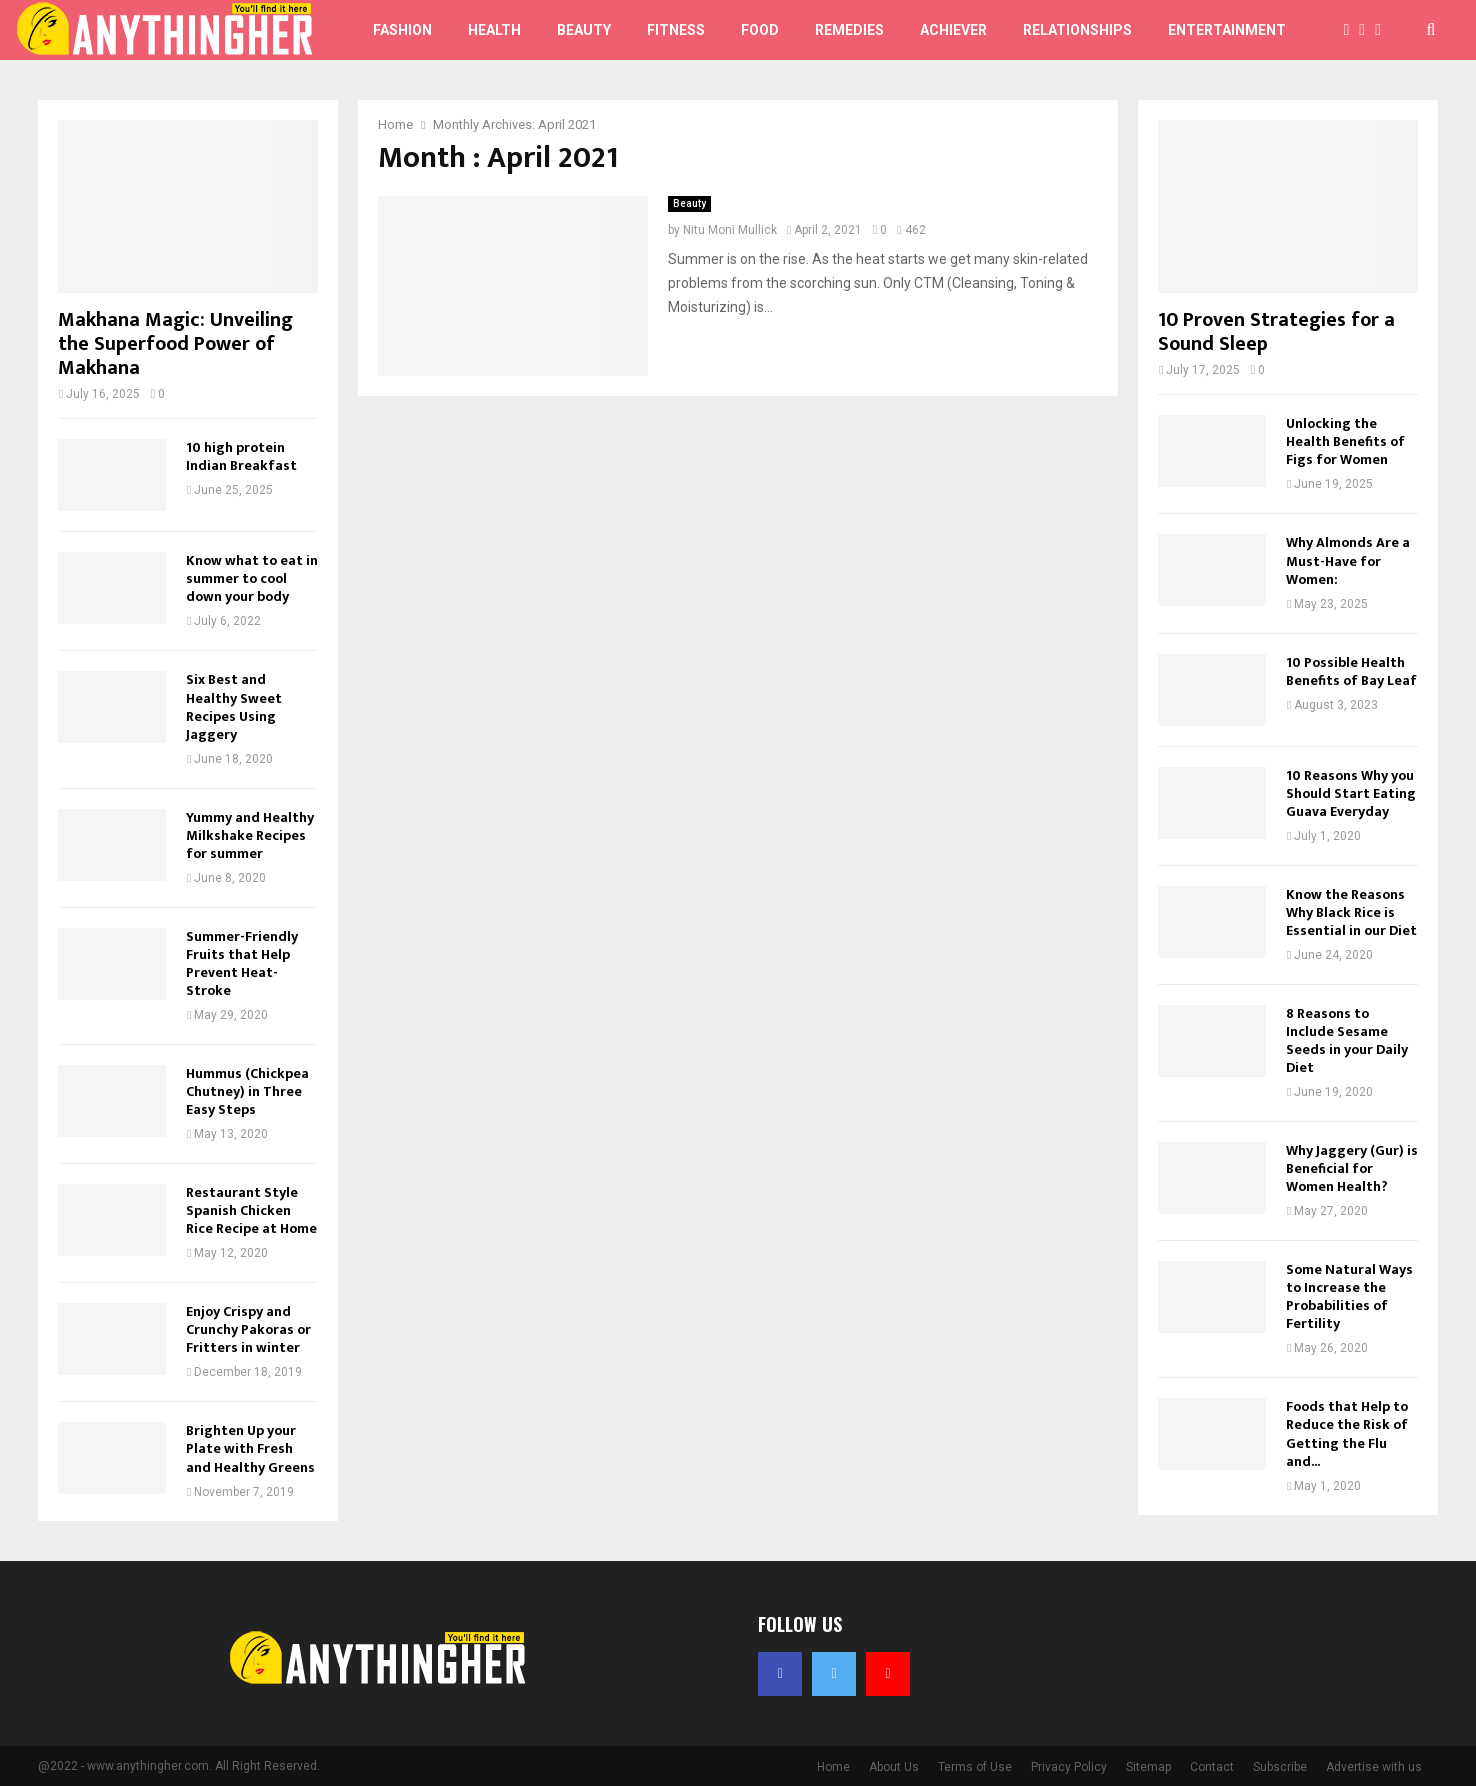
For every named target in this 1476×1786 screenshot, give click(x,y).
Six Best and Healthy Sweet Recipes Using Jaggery (234, 706)
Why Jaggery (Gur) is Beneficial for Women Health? (1352, 1168)
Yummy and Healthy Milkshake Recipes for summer (250, 835)
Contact (1212, 1767)
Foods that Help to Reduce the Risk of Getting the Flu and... (1347, 1433)
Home (833, 1767)
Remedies (849, 30)
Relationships (1077, 30)
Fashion (402, 30)
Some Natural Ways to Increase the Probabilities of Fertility (1349, 1296)
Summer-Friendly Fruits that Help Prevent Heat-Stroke (242, 963)
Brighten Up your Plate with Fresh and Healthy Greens (250, 1448)
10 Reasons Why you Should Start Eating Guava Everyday (1351, 793)
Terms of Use (975, 1767)
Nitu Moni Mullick (730, 230)
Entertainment (1227, 30)
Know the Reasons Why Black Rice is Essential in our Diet (1351, 912)
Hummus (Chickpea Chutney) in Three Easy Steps (247, 1091)
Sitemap (1148, 1767)
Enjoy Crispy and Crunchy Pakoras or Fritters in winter (248, 1329)
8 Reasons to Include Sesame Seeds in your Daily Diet (1347, 1040)
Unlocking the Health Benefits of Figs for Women (1345, 441)
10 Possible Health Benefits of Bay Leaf (1351, 671)
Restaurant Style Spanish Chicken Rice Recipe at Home (251, 1210)
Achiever (953, 30)
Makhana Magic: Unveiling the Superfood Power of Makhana (175, 344)
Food (760, 30)
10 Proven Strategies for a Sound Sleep (1276, 332)
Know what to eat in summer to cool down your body (252, 578)
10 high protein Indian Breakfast (241, 456)
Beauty (584, 30)
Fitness (676, 30)
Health (494, 30)
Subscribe (1280, 1767)
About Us (894, 1767)
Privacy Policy (1069, 1767)
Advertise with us (1374, 1767)
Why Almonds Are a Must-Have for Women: (1348, 560)
